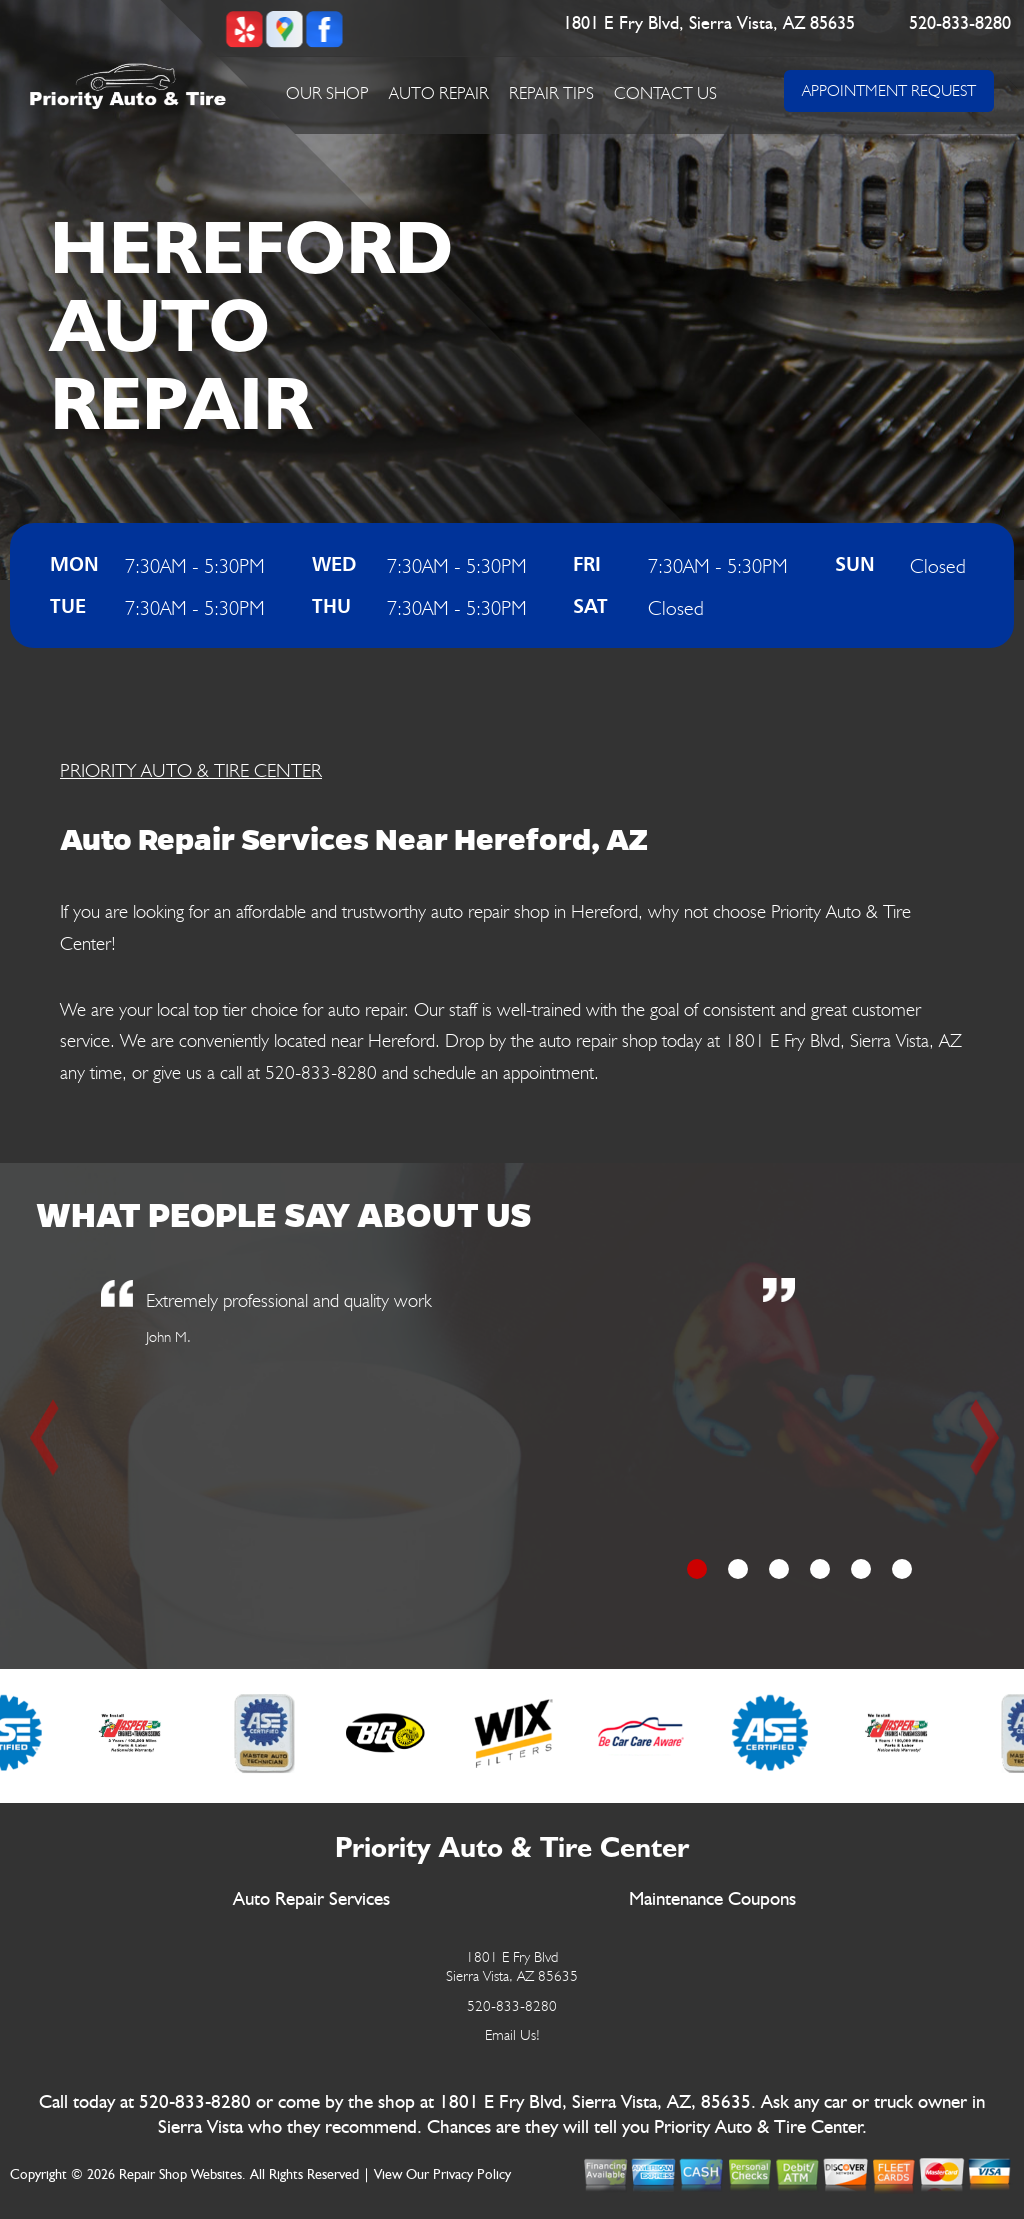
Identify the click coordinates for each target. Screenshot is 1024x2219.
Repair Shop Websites (180, 2175)
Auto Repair (439, 93)
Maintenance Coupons (712, 1899)
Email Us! (512, 2035)
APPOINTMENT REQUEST (889, 90)
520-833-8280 (960, 24)
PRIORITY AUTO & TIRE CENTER (191, 770)
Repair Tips (551, 93)
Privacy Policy (472, 2175)
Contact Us (665, 93)
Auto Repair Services (311, 1899)
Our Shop (327, 93)
